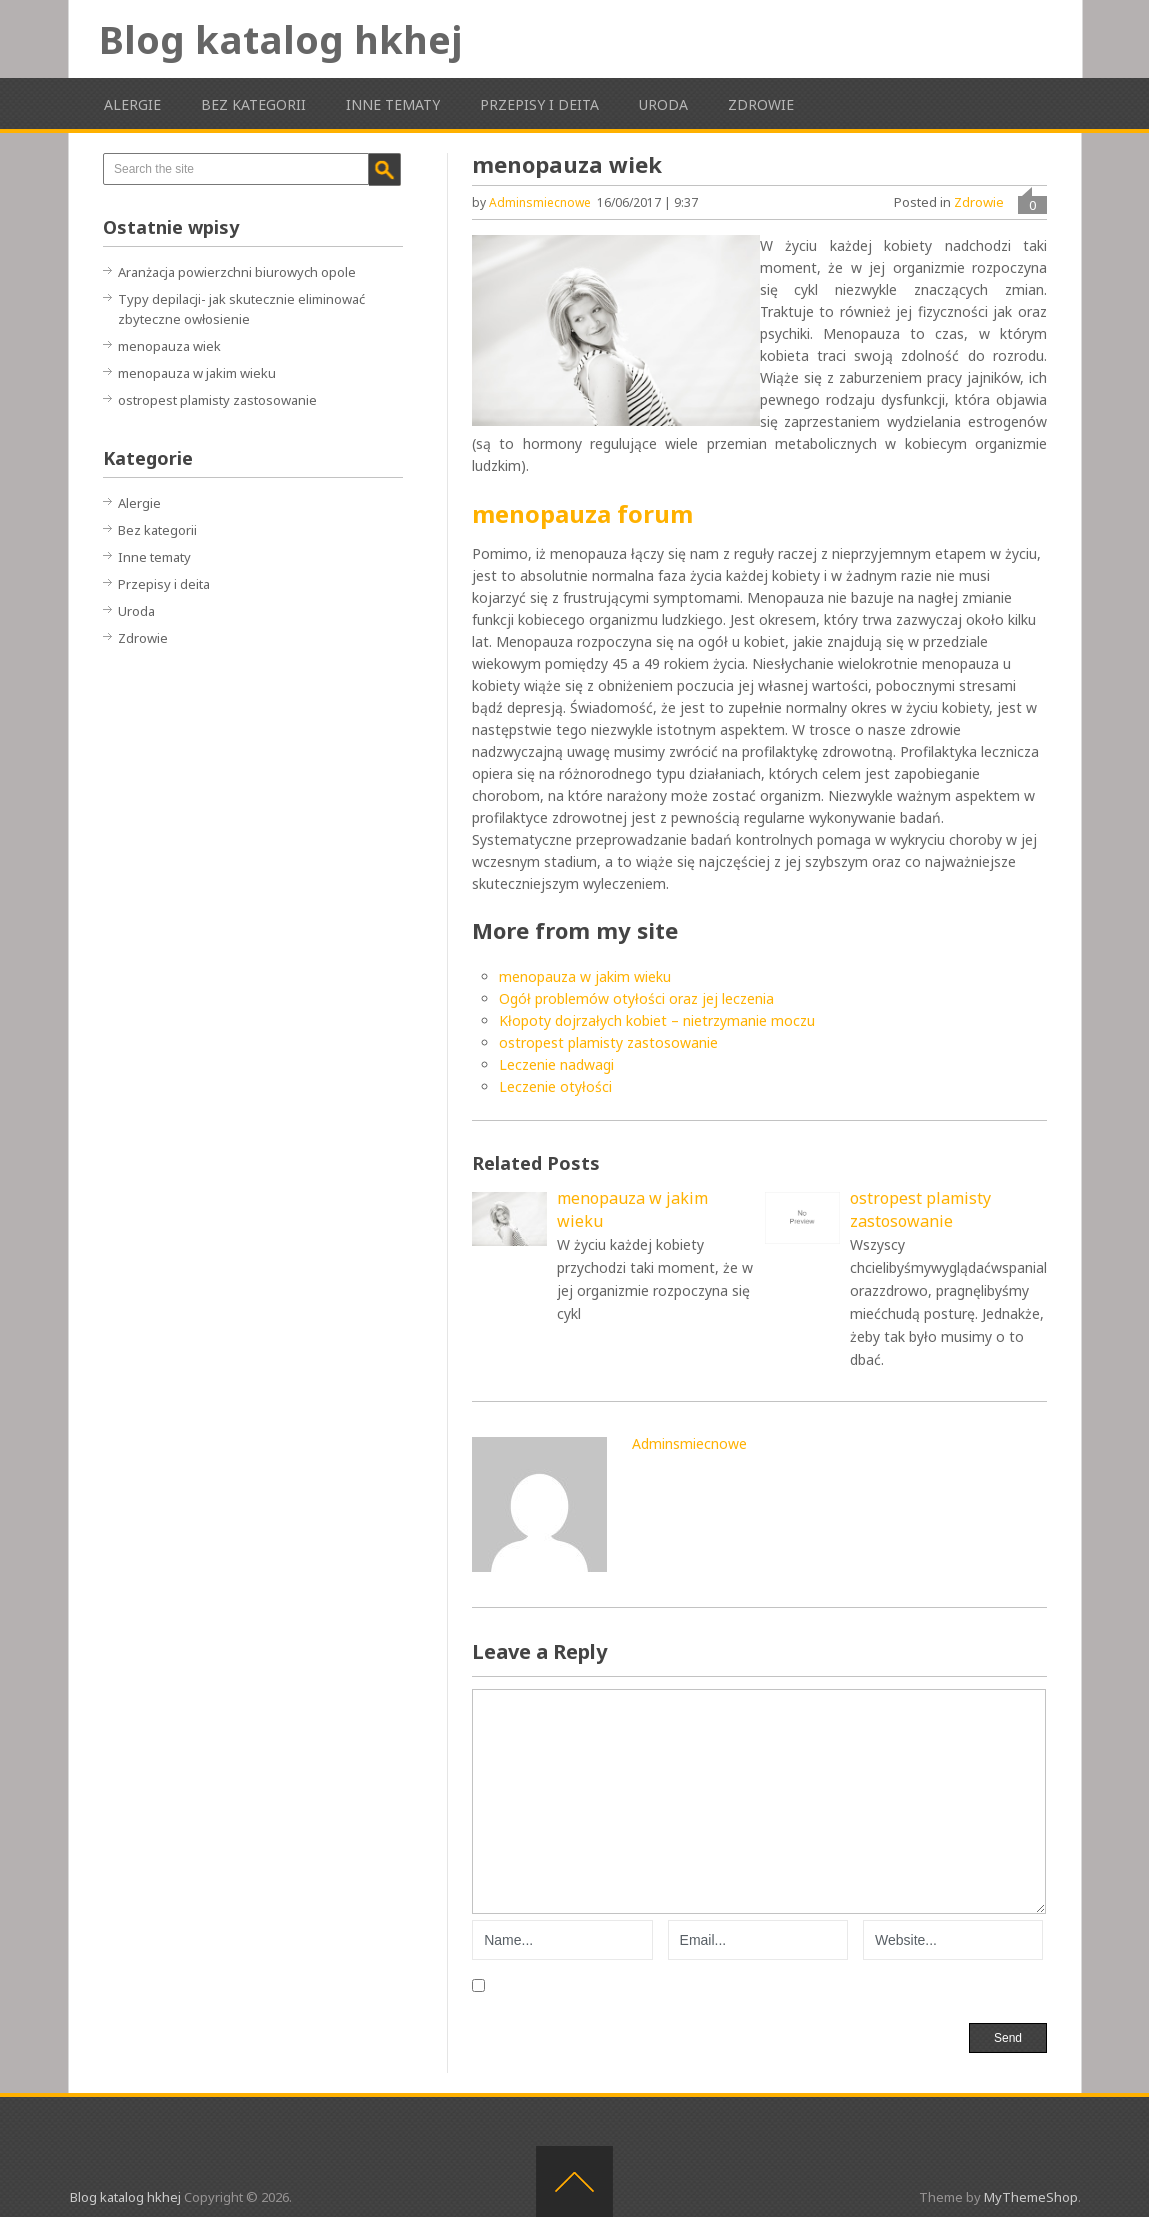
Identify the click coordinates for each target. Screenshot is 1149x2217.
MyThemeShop (1031, 2197)
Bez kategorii (253, 104)
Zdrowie (761, 104)
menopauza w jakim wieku (585, 976)
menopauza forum (582, 513)
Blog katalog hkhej (280, 39)
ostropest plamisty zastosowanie (608, 1042)
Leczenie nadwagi (556, 1064)
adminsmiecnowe (540, 202)
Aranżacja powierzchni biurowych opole (237, 272)
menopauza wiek (169, 346)
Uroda (663, 104)
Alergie (132, 104)
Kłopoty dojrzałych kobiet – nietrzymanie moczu (657, 1020)
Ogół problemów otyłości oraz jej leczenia (636, 998)
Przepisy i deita (539, 104)
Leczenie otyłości (555, 1086)
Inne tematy (393, 104)
